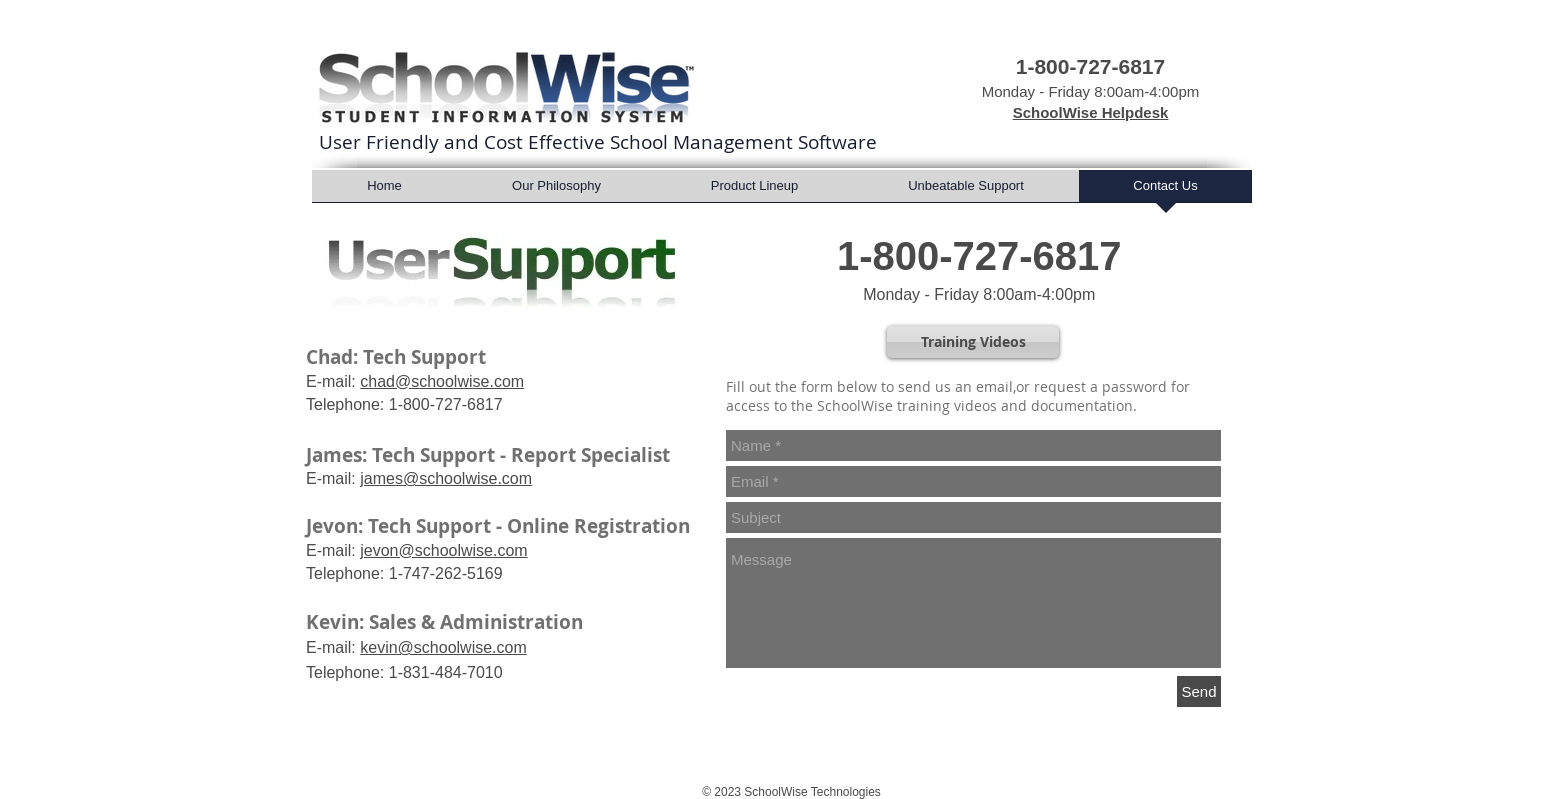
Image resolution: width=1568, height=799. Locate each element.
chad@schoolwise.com (442, 381)
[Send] (1199, 691)
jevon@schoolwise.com (443, 550)
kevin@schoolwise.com (443, 647)
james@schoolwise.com (446, 478)
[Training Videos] (973, 342)
